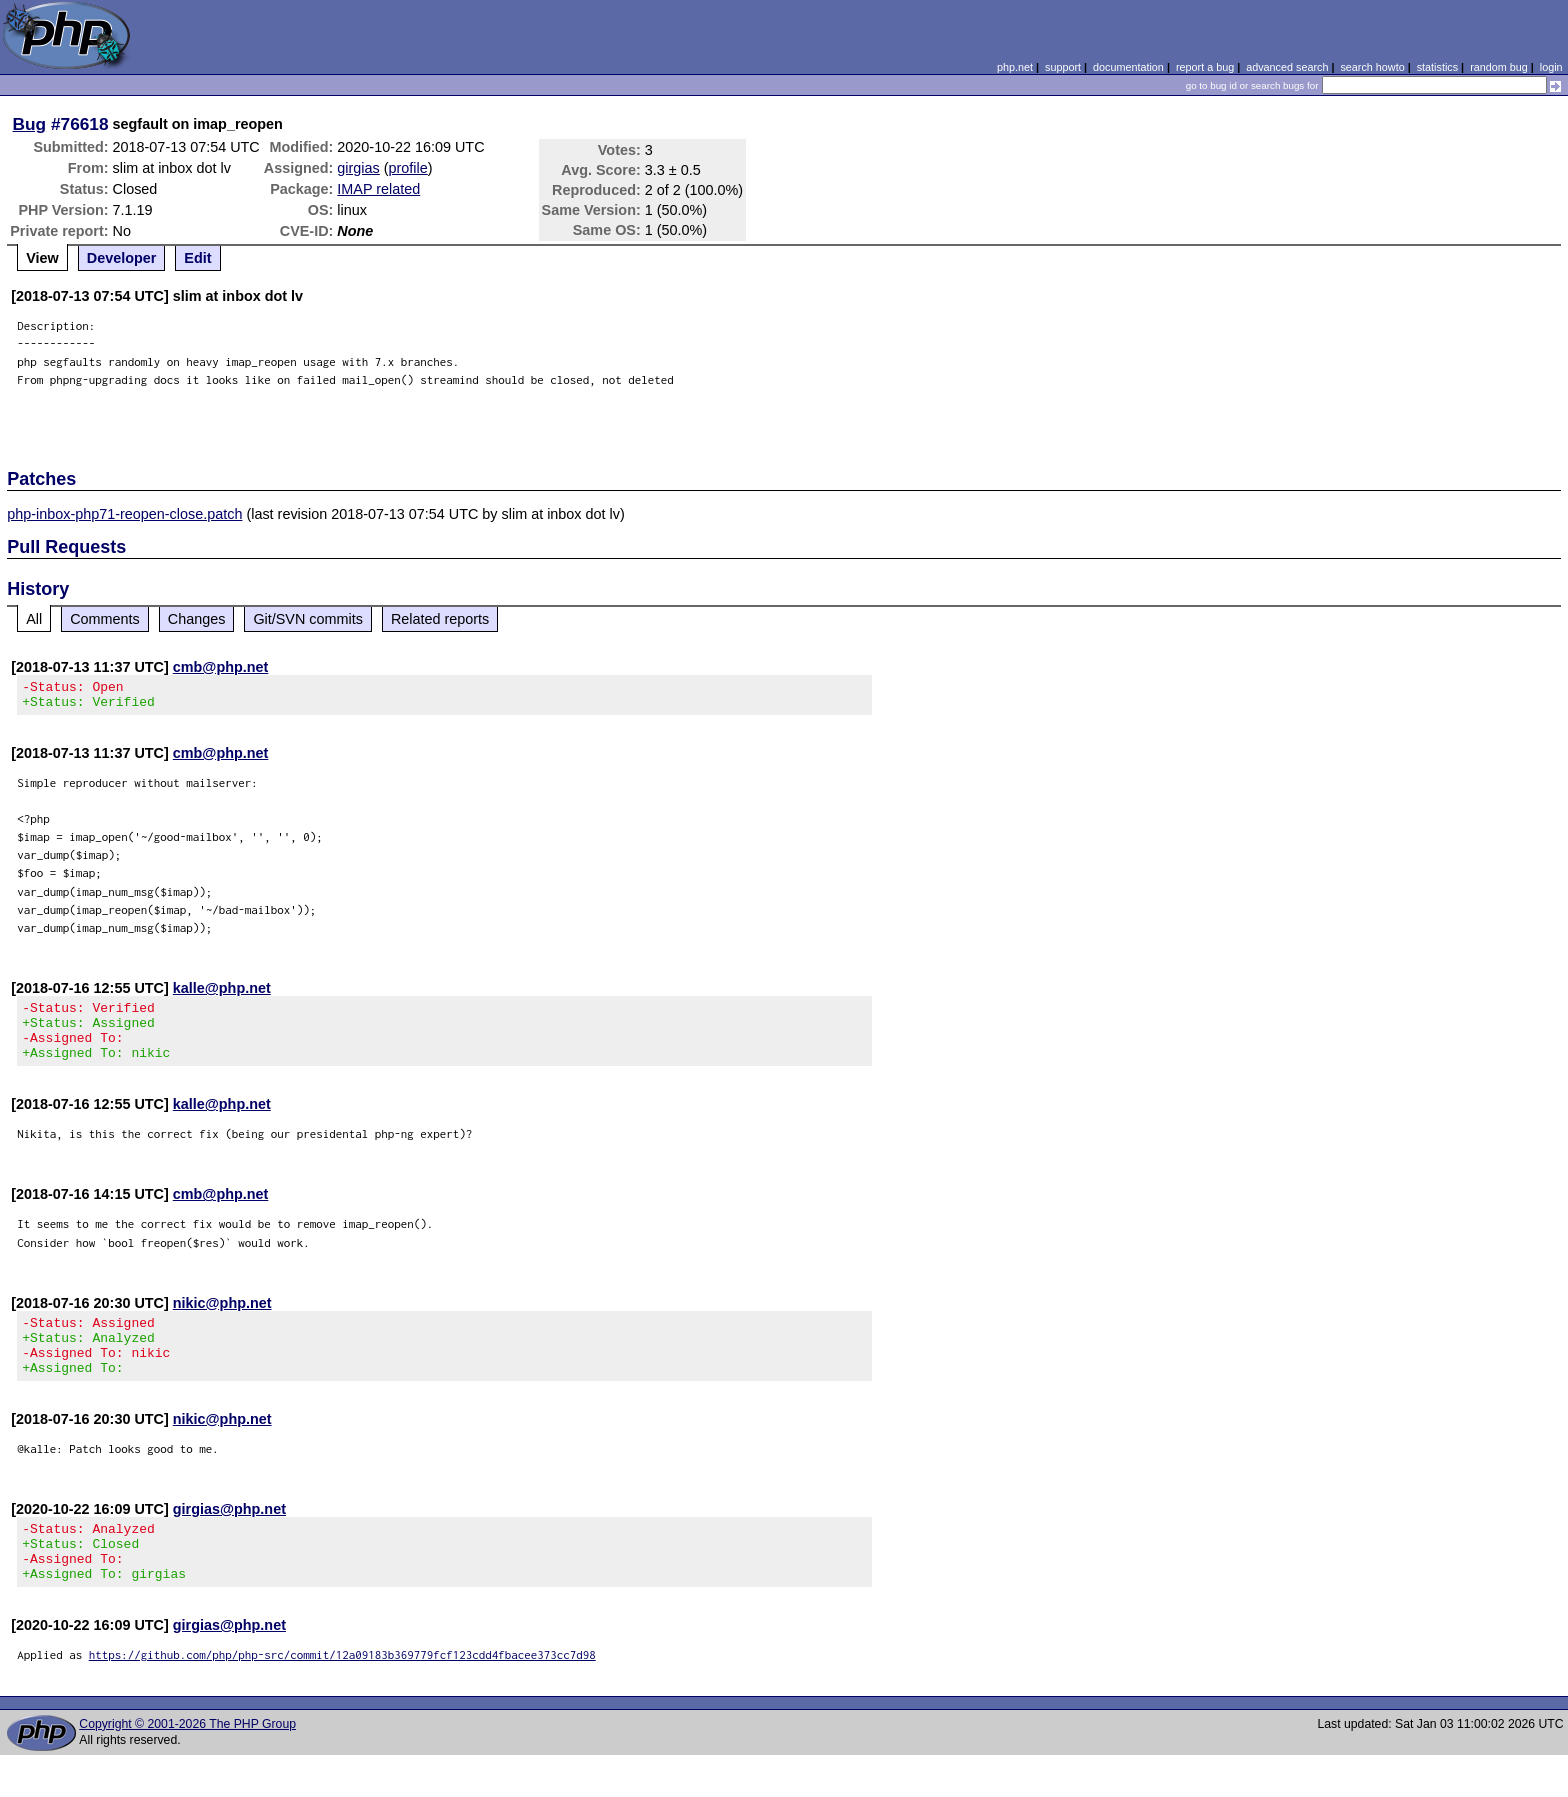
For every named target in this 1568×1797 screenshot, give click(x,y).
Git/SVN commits (308, 619)
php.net (1015, 67)
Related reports (440, 619)
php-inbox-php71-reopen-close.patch (124, 514)
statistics (1437, 67)
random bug (1499, 67)
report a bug (1205, 67)
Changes (197, 619)
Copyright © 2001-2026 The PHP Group (187, 1766)
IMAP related (378, 189)
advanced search (1287, 67)
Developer (122, 258)
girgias (358, 168)
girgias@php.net (229, 1539)
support (1063, 67)
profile (408, 168)
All (34, 619)
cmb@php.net (221, 667)
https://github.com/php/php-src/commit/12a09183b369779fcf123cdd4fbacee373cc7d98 (342, 1696)
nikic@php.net (222, 1321)
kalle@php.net (222, 994)
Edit (197, 258)
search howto (1372, 67)
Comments (105, 619)
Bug (30, 124)
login (1551, 67)
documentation (1128, 67)
